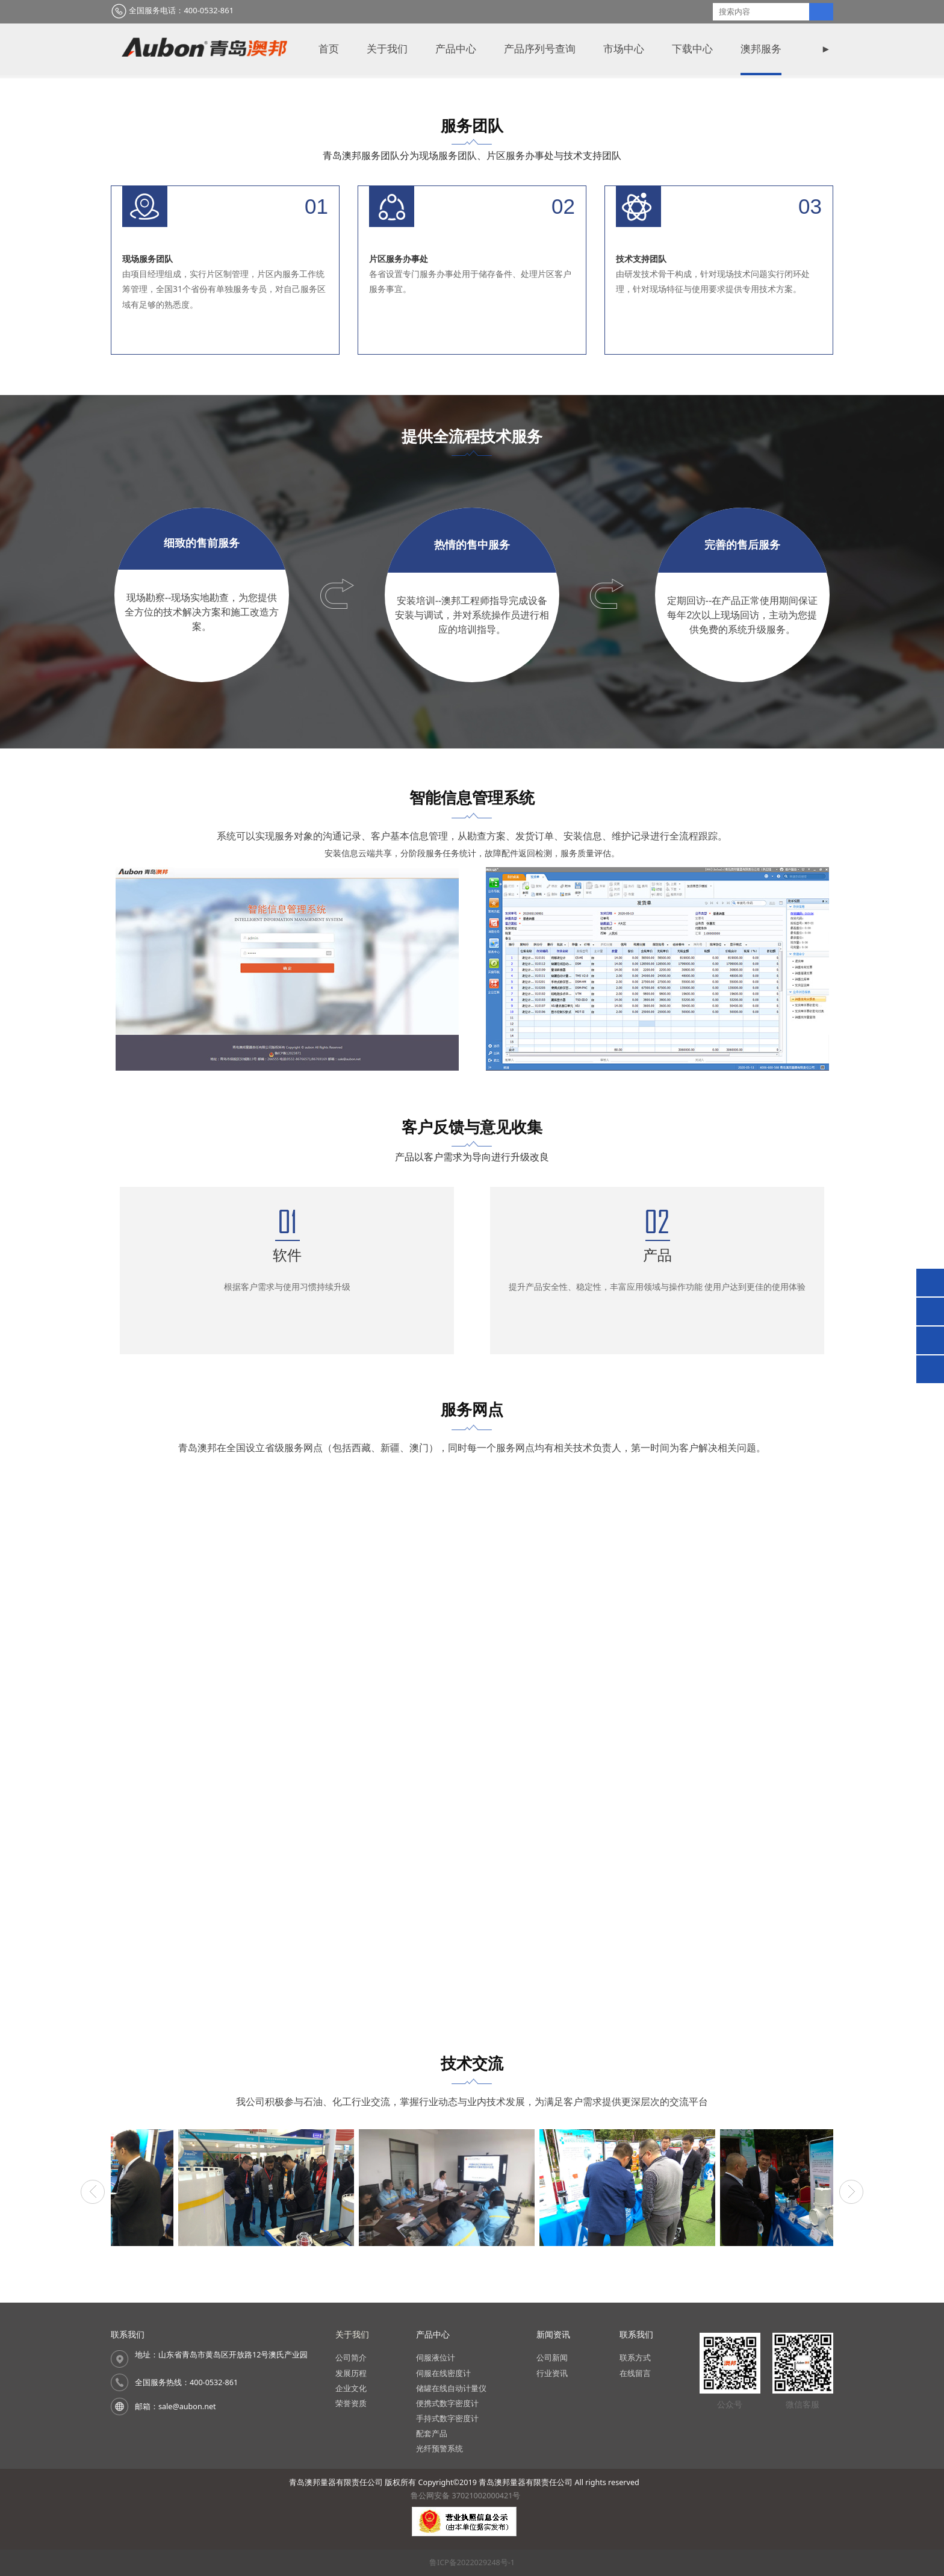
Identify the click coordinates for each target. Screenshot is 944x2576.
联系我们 (565, 49)
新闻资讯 (428, 49)
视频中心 (496, 49)
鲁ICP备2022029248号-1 (472, 2562)
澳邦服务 (359, 49)
